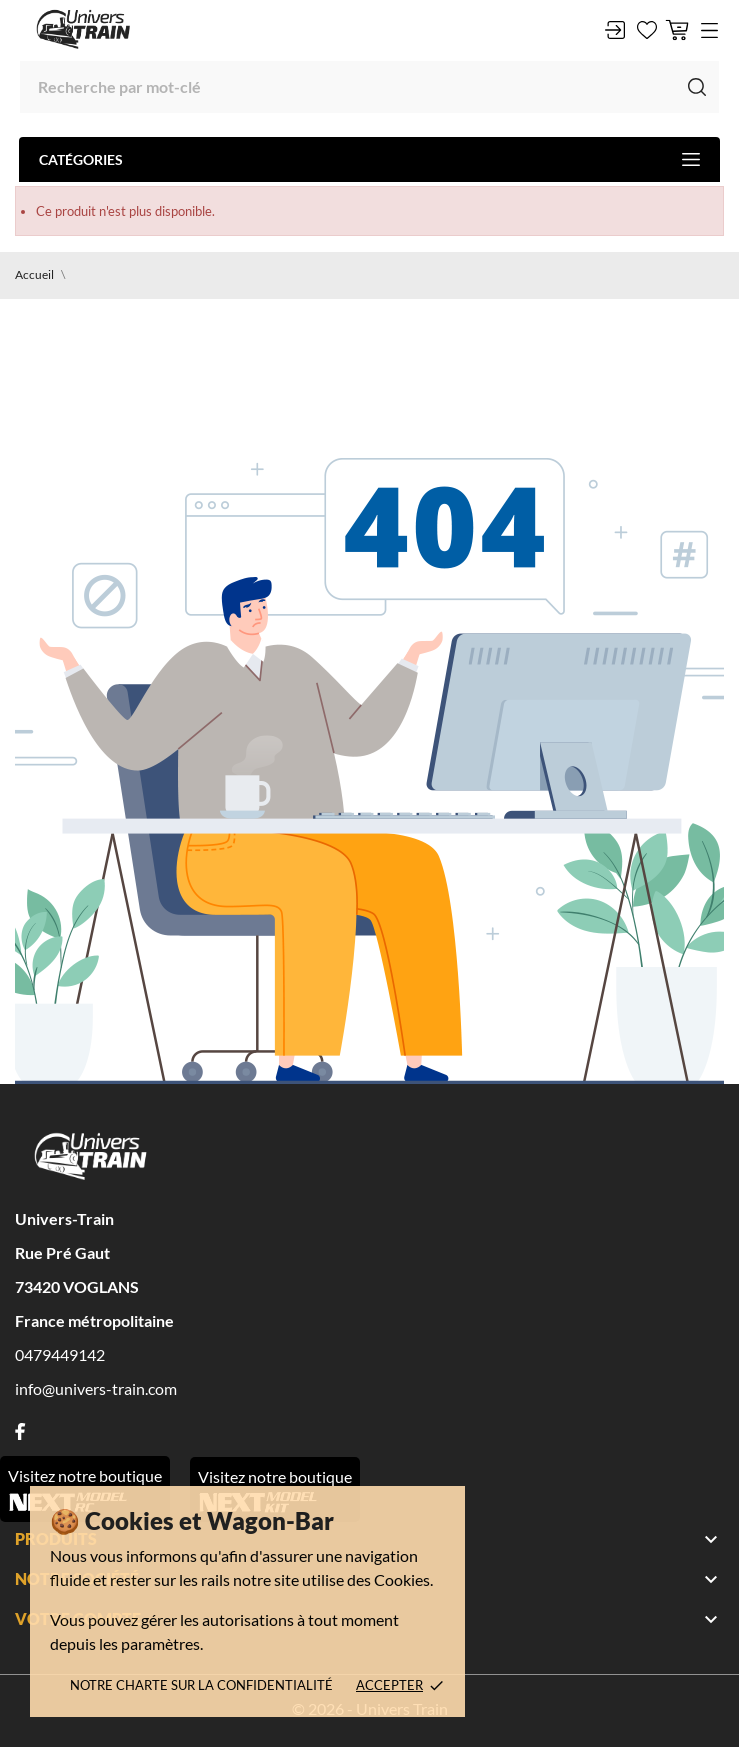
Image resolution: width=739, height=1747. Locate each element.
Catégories (369, 159)
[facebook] (20, 1431)
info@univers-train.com (96, 1388)
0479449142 (60, 1354)
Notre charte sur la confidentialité (201, 1685)
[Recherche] (369, 87)
